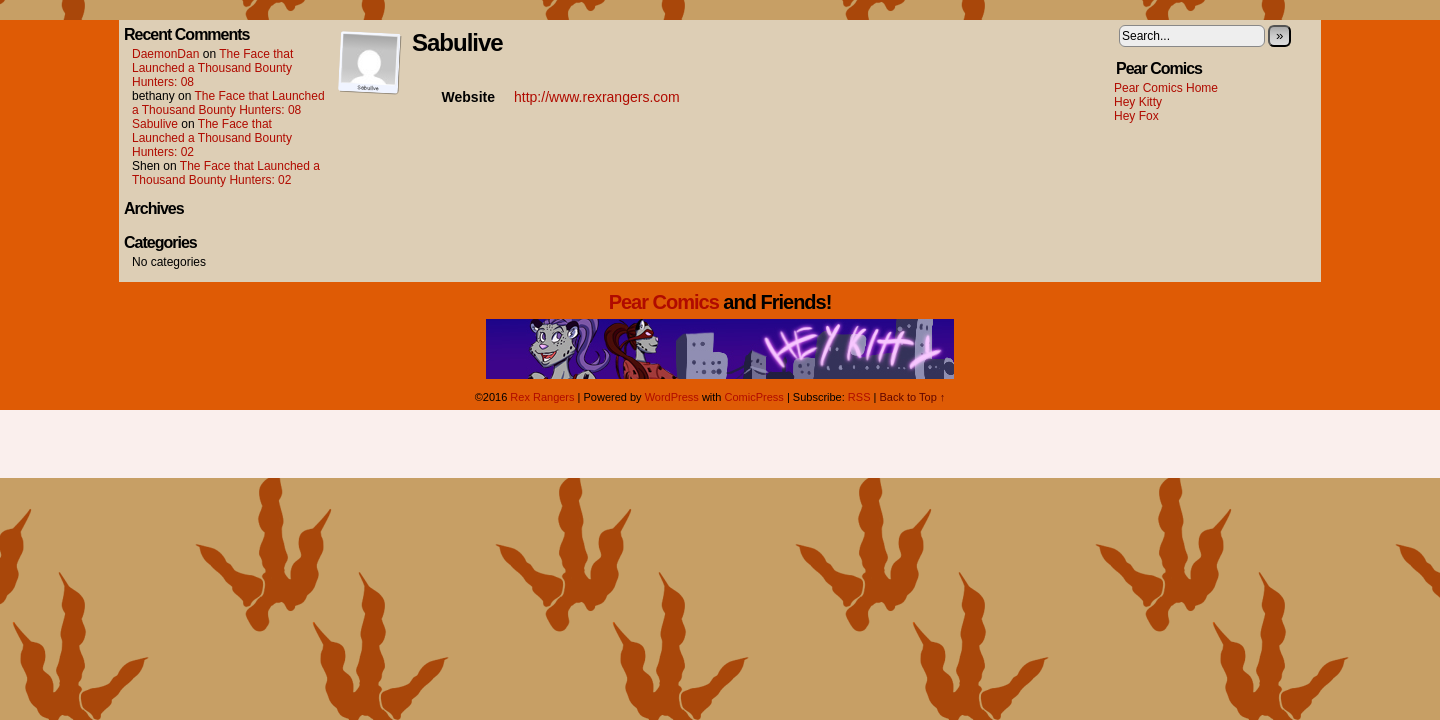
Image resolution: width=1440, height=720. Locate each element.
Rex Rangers (542, 397)
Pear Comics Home (1166, 88)
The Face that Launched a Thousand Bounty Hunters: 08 (212, 68)
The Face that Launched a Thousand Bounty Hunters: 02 (212, 138)
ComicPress (754, 397)
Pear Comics (664, 302)
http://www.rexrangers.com (597, 97)
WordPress (672, 397)
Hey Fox (1136, 116)
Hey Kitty (1138, 102)
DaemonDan (165, 54)
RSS (859, 397)
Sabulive (155, 124)
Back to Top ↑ (912, 397)
